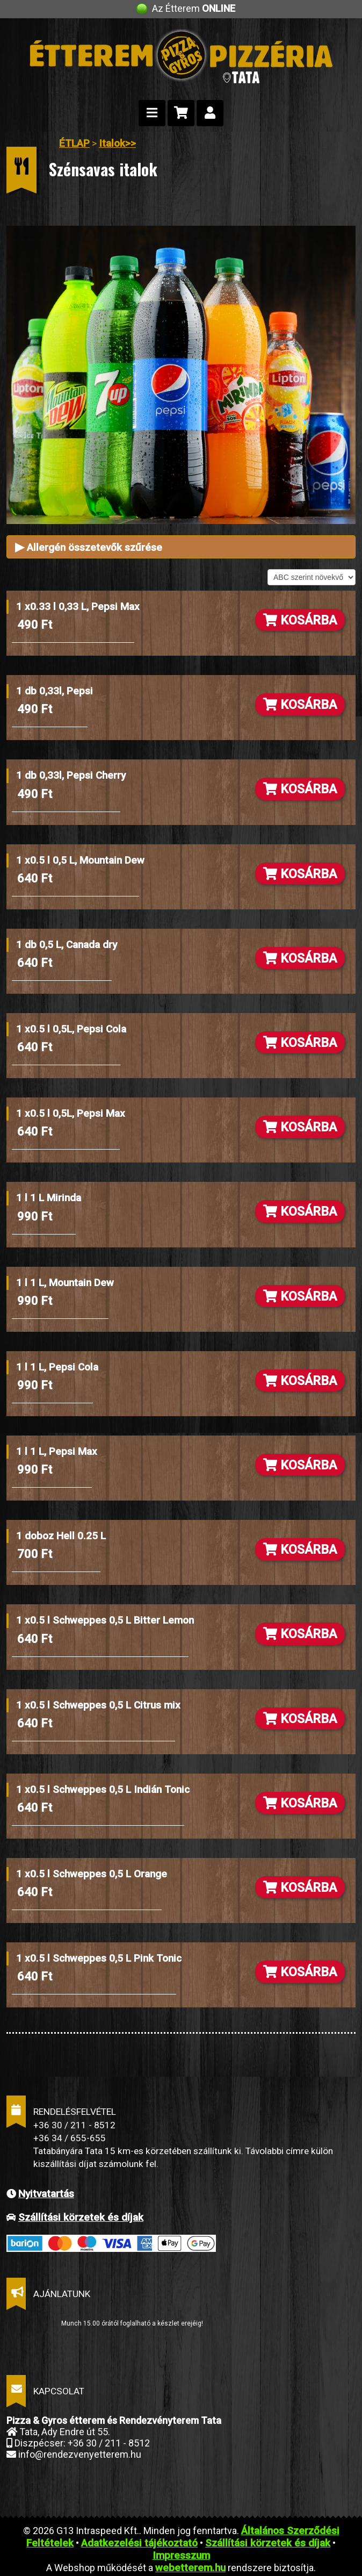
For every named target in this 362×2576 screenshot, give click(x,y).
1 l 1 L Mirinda (48, 1198)
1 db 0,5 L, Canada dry (66, 944)
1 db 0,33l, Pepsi (54, 691)
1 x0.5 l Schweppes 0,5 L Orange (91, 1874)
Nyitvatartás (46, 2193)
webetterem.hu (190, 2567)
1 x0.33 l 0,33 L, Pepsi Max (78, 606)
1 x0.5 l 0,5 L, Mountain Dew (80, 860)
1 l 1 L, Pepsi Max (56, 1451)
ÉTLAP (74, 143)
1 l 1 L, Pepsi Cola (57, 1367)
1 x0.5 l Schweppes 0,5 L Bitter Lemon (105, 1620)
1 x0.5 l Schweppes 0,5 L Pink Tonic (99, 1958)
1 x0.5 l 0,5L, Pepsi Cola (71, 1029)
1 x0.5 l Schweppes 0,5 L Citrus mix (98, 1705)
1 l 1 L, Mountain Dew (65, 1282)
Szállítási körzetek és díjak (80, 2217)
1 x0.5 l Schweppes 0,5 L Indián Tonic (103, 1789)
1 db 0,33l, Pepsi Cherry (71, 775)
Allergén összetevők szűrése (88, 547)
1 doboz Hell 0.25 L (61, 1536)
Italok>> (117, 143)
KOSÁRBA (300, 620)
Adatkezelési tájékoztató (139, 2543)
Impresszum (181, 2555)
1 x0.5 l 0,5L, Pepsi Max (70, 1113)
